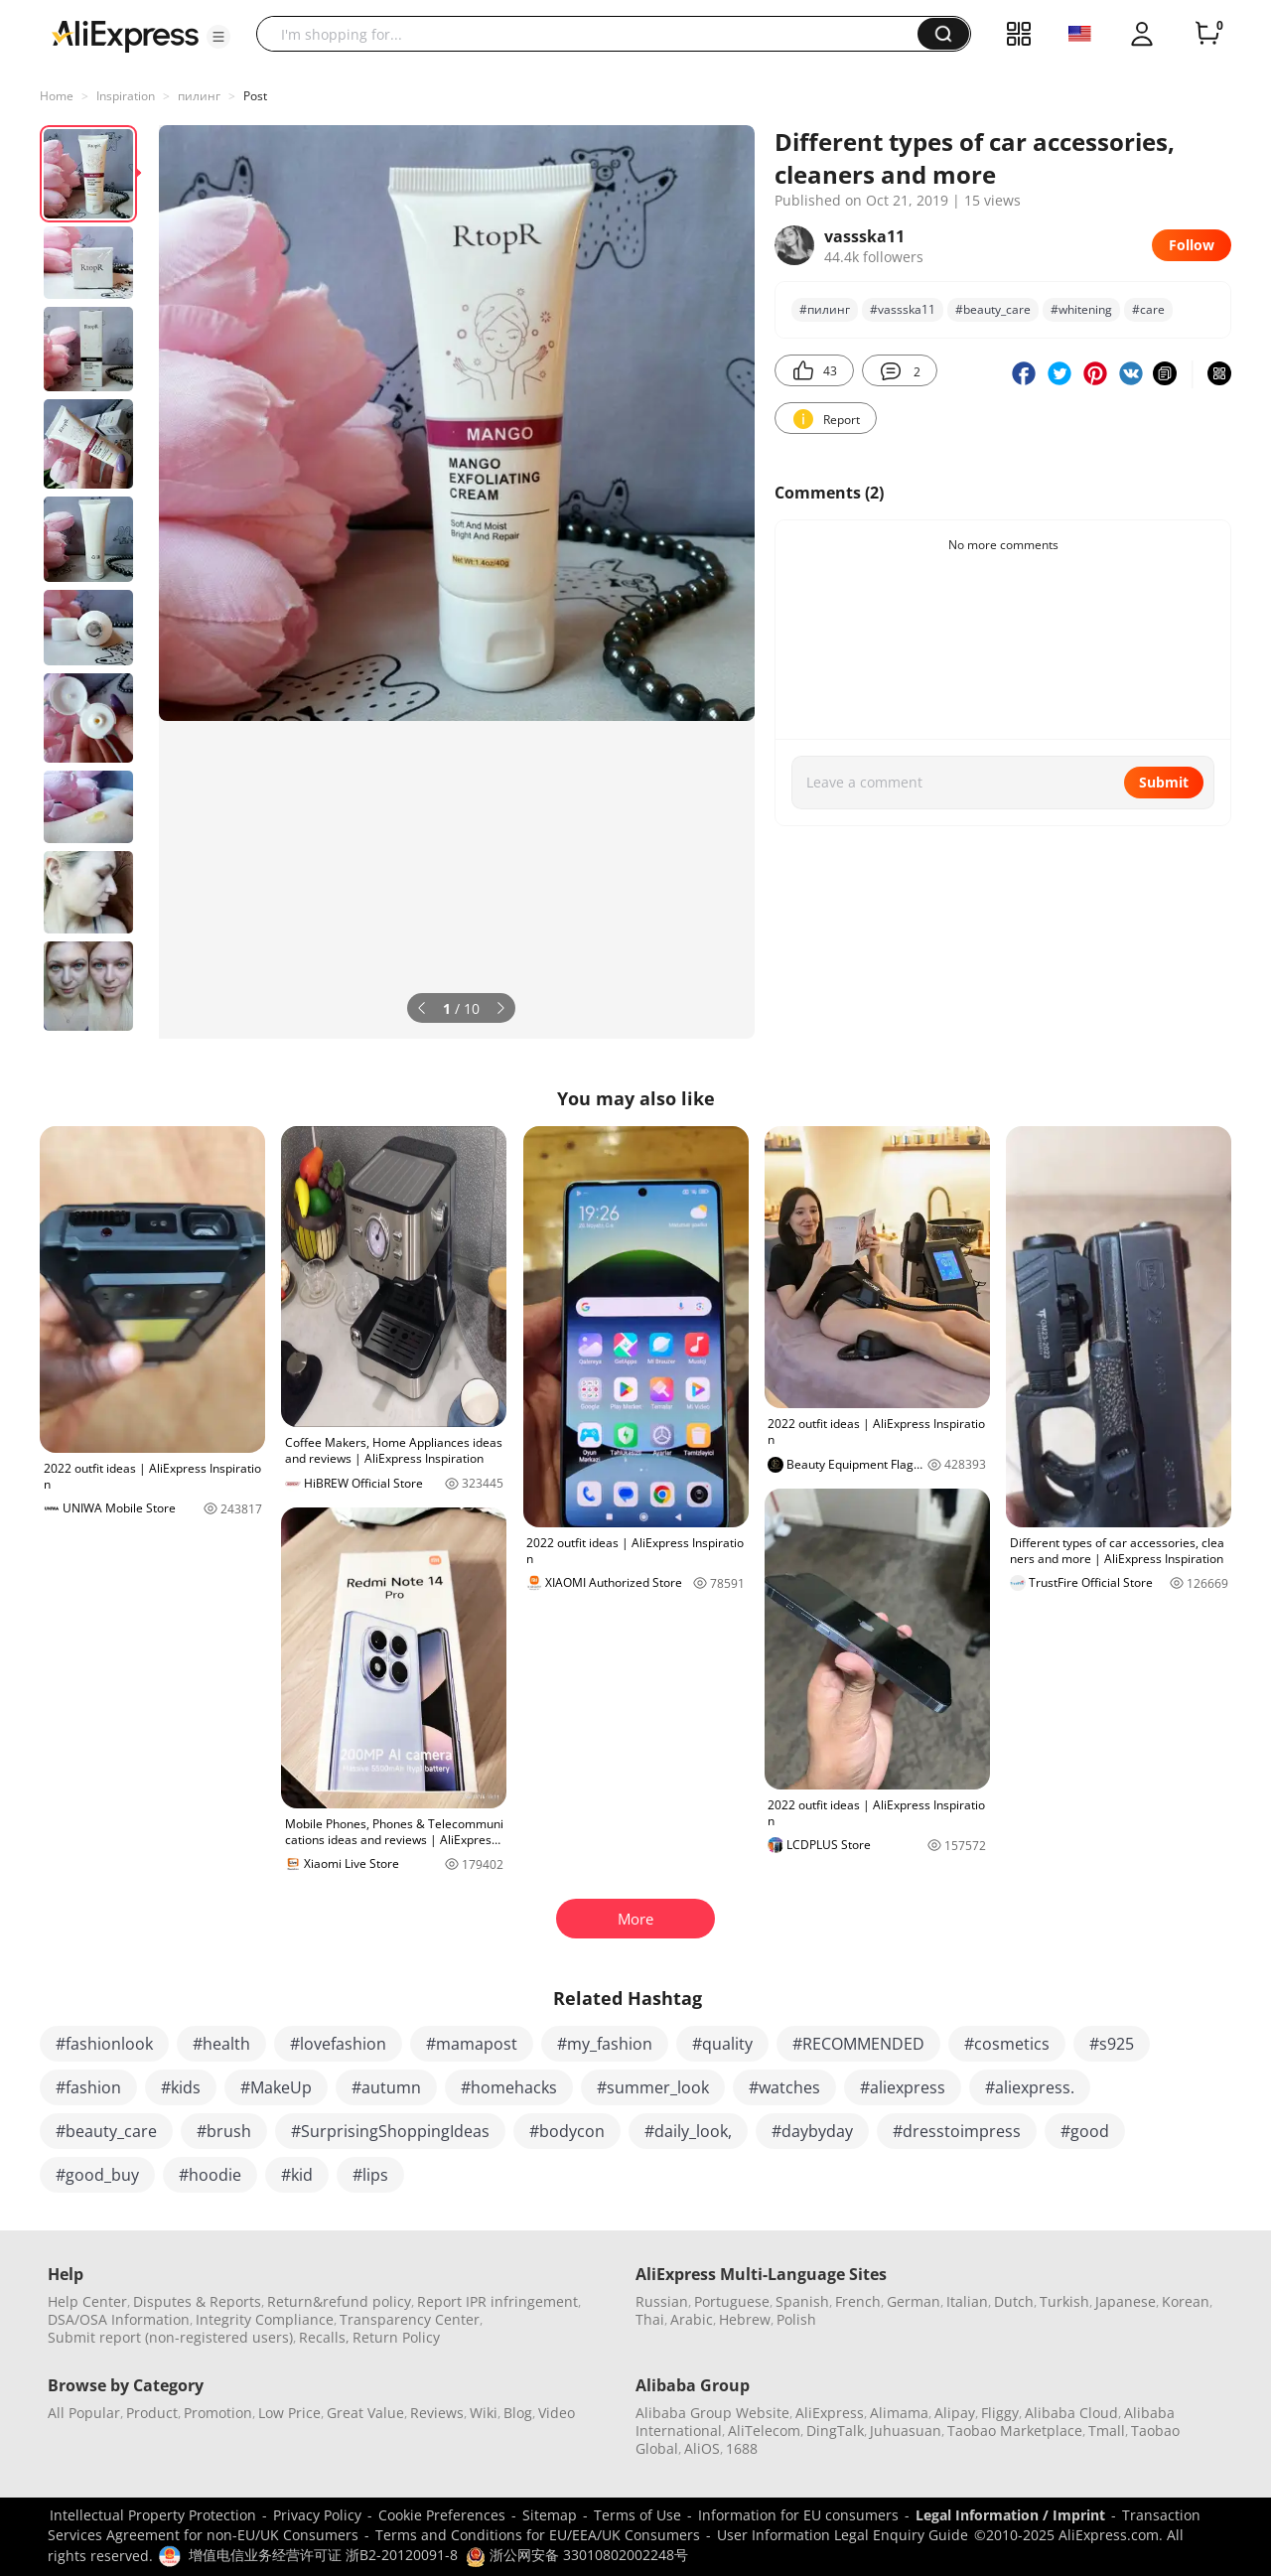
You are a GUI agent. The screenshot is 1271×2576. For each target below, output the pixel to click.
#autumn (386, 2087)
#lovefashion (338, 2044)
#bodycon (567, 2131)
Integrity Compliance (265, 2319)
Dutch (1014, 2301)
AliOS (702, 2448)
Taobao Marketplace (1014, 2430)
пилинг (199, 95)
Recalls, (324, 2337)
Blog (517, 2412)
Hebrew (745, 2319)
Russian (662, 2301)
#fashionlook (104, 2044)
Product (152, 2412)
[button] (218, 37)
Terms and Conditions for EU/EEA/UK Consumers (537, 2534)
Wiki (483, 2412)
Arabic (691, 2319)
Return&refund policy (339, 2301)
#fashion (88, 2087)
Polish (796, 2319)
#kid (297, 2175)
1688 (742, 2448)
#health (221, 2044)
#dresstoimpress (957, 2131)
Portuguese (732, 2301)
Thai (650, 2319)
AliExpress (829, 2412)
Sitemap (549, 2514)
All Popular (84, 2412)
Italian (967, 2301)
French (858, 2301)
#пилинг (824, 309)
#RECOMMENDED (858, 2044)
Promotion (218, 2412)
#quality (722, 2044)
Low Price (289, 2412)
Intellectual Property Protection (153, 2514)
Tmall (1106, 2430)
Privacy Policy (317, 2514)
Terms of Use (637, 2514)
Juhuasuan (905, 2430)
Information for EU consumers (798, 2514)
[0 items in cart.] (1207, 34)
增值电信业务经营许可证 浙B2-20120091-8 (323, 2554)
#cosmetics (1007, 2044)
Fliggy (1000, 2412)
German (913, 2301)
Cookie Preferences (441, 2514)
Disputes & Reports (197, 2301)
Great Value (365, 2412)
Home (56, 95)
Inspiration (125, 95)
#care (1148, 309)
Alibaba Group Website (712, 2412)
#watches (784, 2087)
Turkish (1064, 2301)
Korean (1185, 2301)
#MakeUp (276, 2087)
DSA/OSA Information (119, 2319)
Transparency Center (410, 2319)
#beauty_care (993, 309)
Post (255, 95)
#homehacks (509, 2087)
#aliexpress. (1029, 2087)
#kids (181, 2087)
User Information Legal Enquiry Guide (842, 2534)
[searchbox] (594, 34)
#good (1084, 2131)
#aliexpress (902, 2087)
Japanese (1125, 2301)
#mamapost (471, 2044)
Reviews (437, 2412)
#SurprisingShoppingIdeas (390, 2131)
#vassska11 (902, 309)
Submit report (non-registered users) (170, 2337)
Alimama (899, 2412)
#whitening (1081, 309)
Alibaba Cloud (1071, 2412)
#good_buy (97, 2175)
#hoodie (210, 2175)
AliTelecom (764, 2430)
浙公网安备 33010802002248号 (577, 2554)
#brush (224, 2131)
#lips (370, 2175)
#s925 (1111, 2044)
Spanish (802, 2301)
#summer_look (653, 2087)
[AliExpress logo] (125, 35)
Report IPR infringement (497, 2301)
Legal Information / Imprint (1010, 2514)
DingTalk (835, 2430)
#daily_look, (688, 2131)
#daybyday (812, 2131)
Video (556, 2412)
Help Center (87, 2301)
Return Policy (396, 2337)
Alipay (954, 2412)
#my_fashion (604, 2044)
